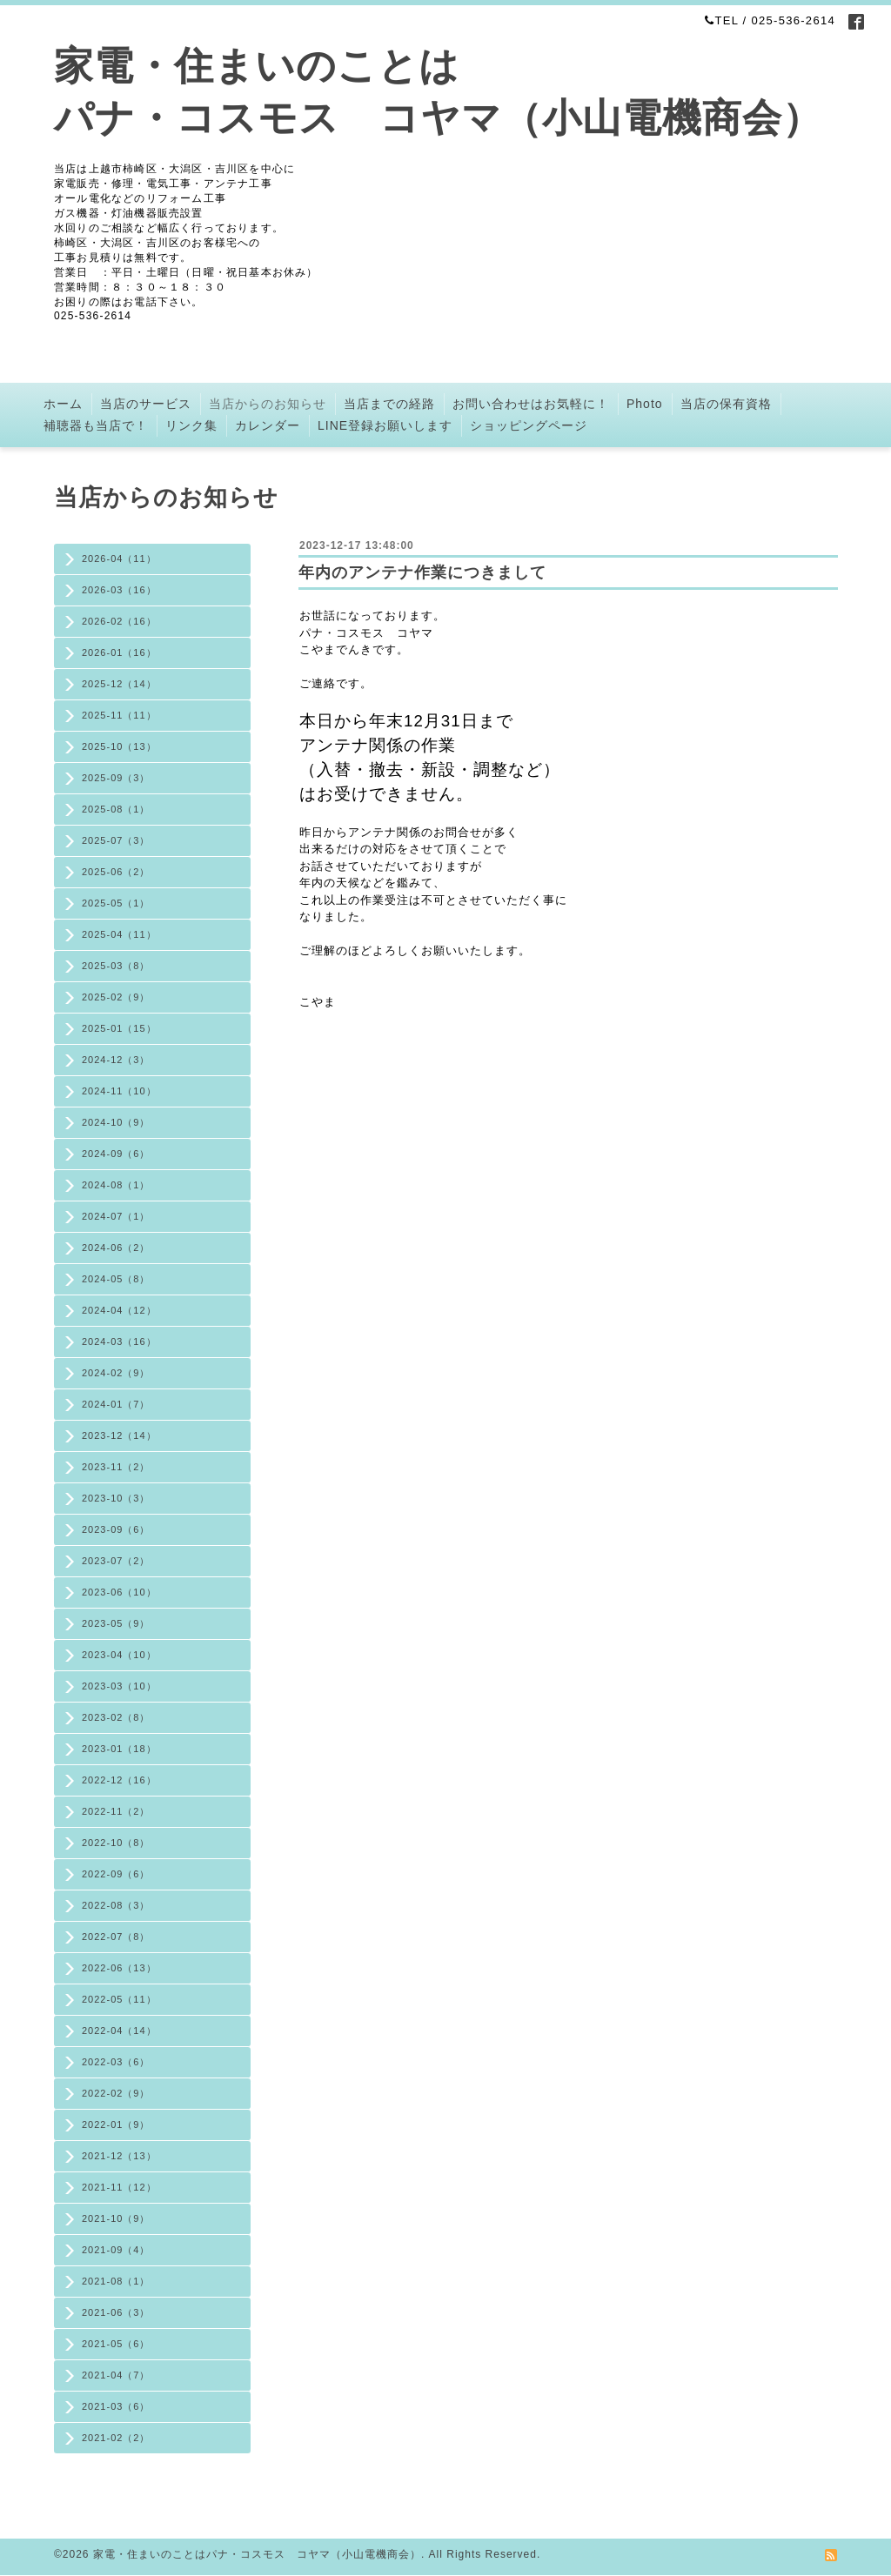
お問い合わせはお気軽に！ (530, 404)
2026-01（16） (119, 652)
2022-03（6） (116, 2062)
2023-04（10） (119, 1654)
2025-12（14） (119, 684)
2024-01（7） (116, 1404)
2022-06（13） (119, 1968)
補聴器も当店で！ (96, 425)
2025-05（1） (116, 903)
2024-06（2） (116, 1247)
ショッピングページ (528, 425)
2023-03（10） (119, 1686)
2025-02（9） (116, 997)
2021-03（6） (116, 2406)
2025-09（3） (116, 778)
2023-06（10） (119, 1592)
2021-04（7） (116, 2375)
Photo (644, 404)
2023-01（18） (119, 1748)
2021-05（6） (116, 2343)
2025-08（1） (116, 809)
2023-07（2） (116, 1561)
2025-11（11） (119, 715)
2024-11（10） (119, 1091)
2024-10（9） (116, 1122)
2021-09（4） (116, 2250)
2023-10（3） (116, 1498)
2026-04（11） (119, 558)
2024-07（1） (116, 1216)
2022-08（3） (116, 1905)
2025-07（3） (116, 840)
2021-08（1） (116, 2281)
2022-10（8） (116, 1842)
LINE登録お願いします (385, 425)
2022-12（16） (119, 1780)
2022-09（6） (116, 1874)
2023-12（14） (119, 1435)
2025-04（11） (119, 934)
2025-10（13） (119, 746)
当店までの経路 (389, 404)
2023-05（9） (116, 1623)
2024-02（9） (116, 1373)
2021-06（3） (116, 2312)
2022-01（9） (116, 2124)
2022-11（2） (116, 1811)
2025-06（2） (116, 871)
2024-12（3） (116, 1059)
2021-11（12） (119, 2187)
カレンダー (267, 425)
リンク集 (191, 425)
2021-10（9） (116, 2218)
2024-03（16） (119, 1341)
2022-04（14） (119, 2030)
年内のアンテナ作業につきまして (422, 572)
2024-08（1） (116, 1185)
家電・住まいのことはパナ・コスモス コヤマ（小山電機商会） (257, 2554)
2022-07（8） (116, 1936)
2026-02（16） (119, 621)
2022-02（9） (116, 2093)
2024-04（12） (119, 1310)
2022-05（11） (119, 1999)
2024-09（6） (116, 1153)
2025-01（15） (119, 1028)
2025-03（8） (116, 965)
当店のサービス (145, 404)
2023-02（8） (116, 1717)
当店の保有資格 (726, 404)
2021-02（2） (116, 2437)
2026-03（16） (119, 590)
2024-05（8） (116, 1279)
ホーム (63, 404)
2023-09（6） (116, 1529)
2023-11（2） (116, 1467)
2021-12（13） (119, 2156)
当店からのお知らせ (267, 404)
